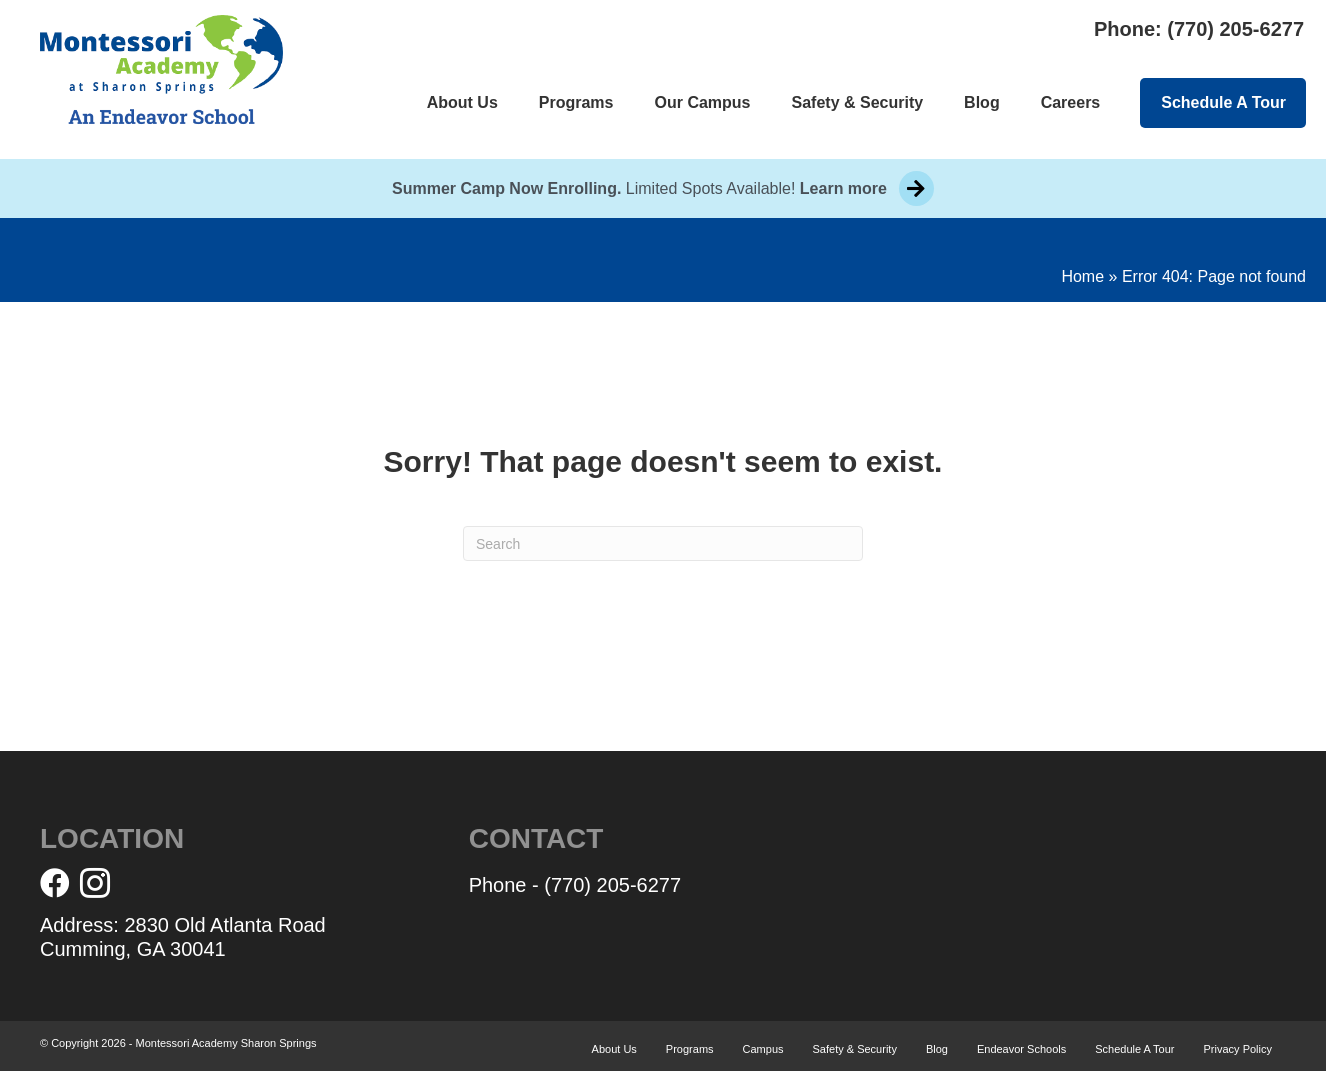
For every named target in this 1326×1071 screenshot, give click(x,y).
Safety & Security (858, 102)
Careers (1071, 102)
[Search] (663, 543)
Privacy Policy (1238, 1049)
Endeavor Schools (1021, 1049)
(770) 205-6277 (1235, 29)
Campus (763, 1049)
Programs (576, 102)
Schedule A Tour (1223, 102)
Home (1082, 276)
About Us (462, 102)
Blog (982, 102)
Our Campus (702, 102)
